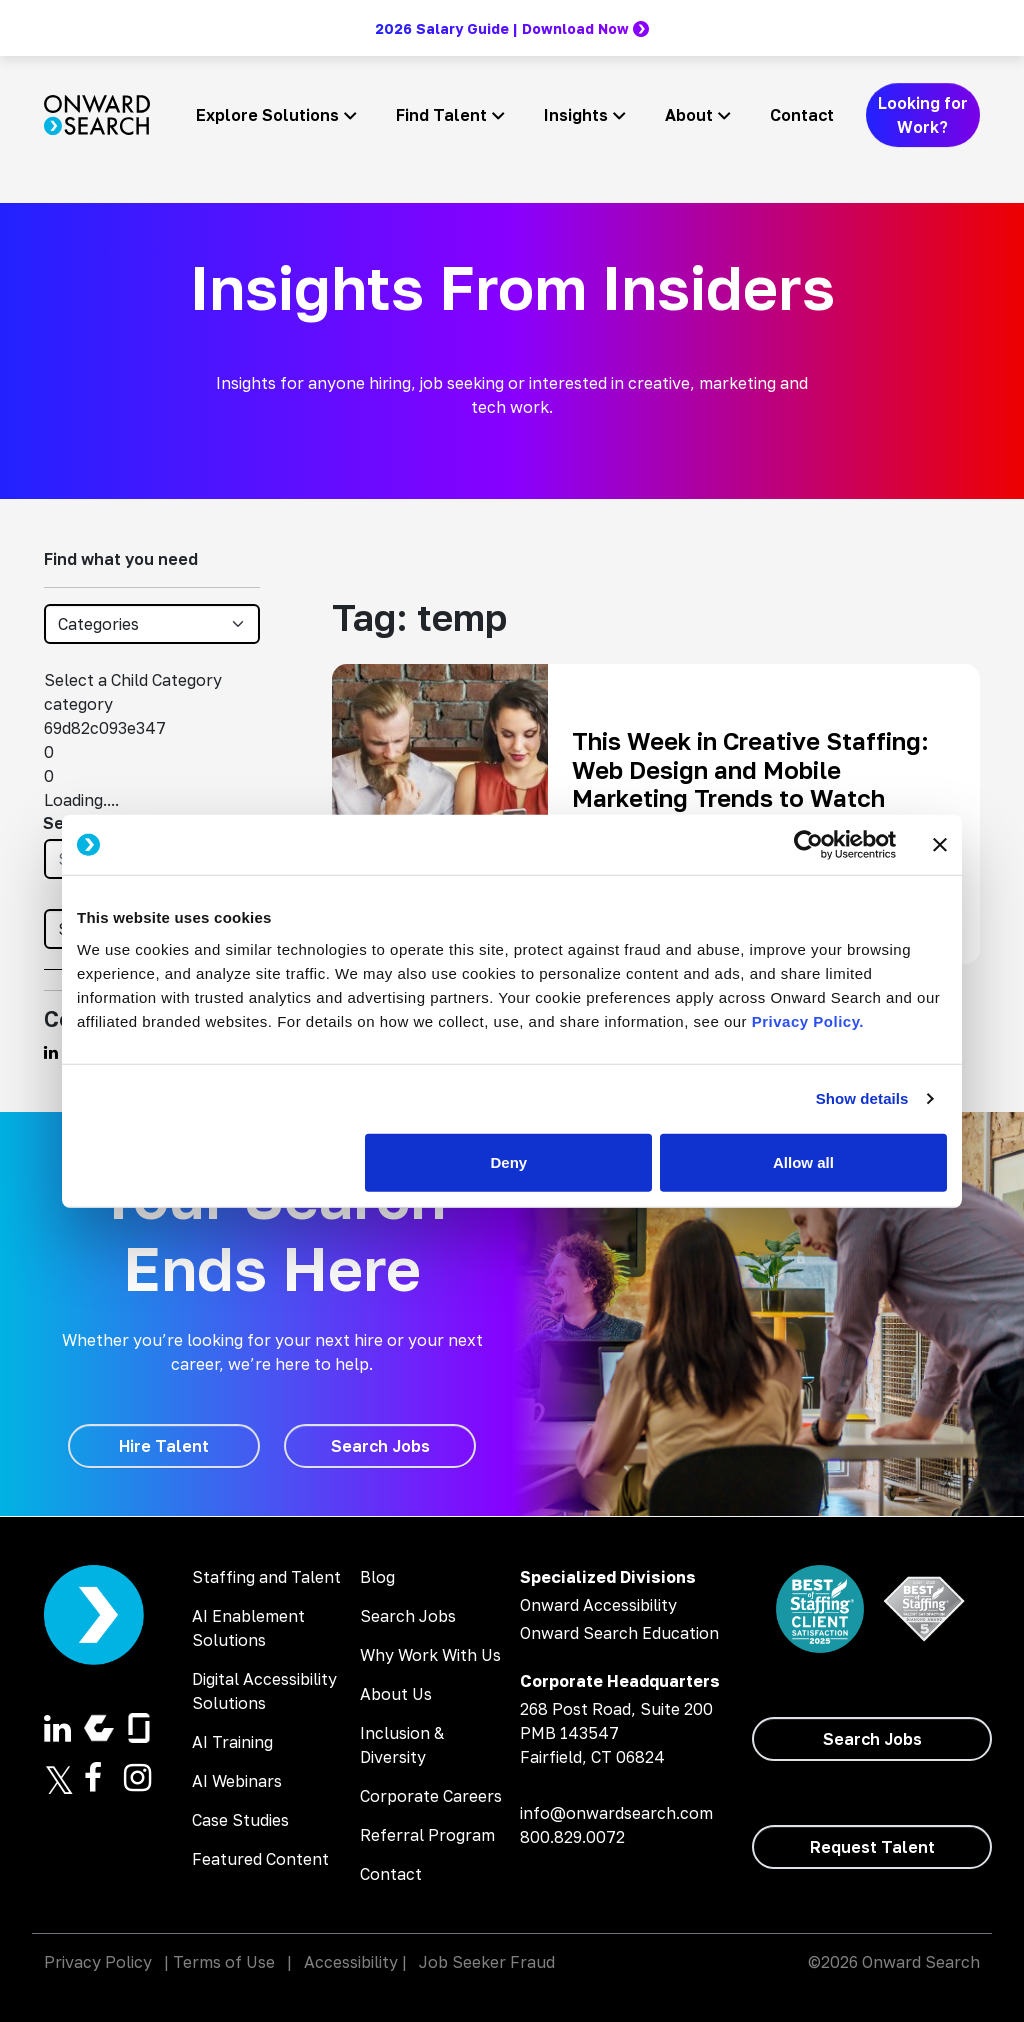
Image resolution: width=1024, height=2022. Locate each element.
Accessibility (351, 1962)
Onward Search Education (619, 1633)
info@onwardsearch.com (616, 1813)
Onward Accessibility (598, 1605)
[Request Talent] (872, 1847)
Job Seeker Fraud (487, 1962)
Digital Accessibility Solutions (264, 1691)
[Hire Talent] (164, 1446)
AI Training (232, 1742)
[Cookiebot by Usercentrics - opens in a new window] (808, 845)
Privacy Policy (98, 1962)
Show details (862, 1098)
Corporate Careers (431, 1796)
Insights (576, 115)
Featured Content (260, 1859)
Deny (509, 1161)
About (689, 115)
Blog (377, 1577)
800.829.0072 (572, 1837)
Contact (802, 115)
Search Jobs (408, 1616)
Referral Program (427, 1835)
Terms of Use (224, 1962)
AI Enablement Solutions (248, 1628)
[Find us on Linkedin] (51, 1052)
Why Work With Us (430, 1655)
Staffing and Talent (266, 1577)
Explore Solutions (267, 115)
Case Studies (240, 1820)
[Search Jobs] (380, 1446)
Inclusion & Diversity (402, 1745)
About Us (396, 1694)
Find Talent (441, 115)
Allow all (803, 1161)
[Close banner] (940, 845)
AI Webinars (237, 1781)
